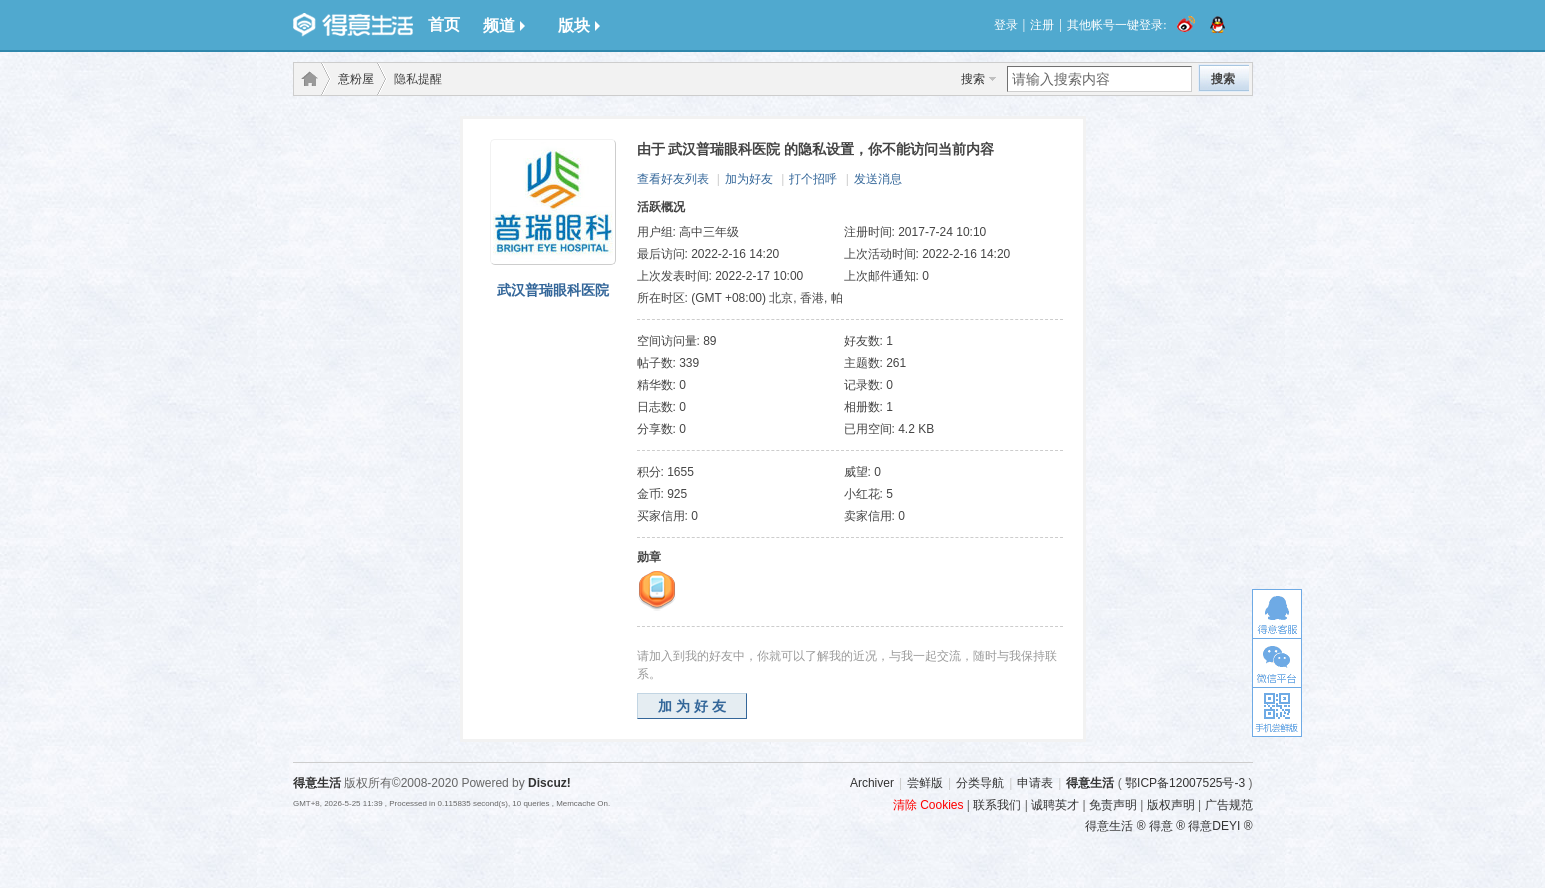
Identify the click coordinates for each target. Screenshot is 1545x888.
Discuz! (549, 783)
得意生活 (1090, 783)
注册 (1042, 25)
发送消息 (878, 179)
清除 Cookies (928, 805)
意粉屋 (356, 79)
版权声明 (1171, 805)
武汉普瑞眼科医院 (553, 290)
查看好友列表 (673, 179)
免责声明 (1113, 805)
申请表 (1035, 783)
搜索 (973, 79)
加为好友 (749, 179)
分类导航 (980, 783)
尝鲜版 (925, 783)
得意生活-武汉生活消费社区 (306, 79)
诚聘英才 (1055, 805)
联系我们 (997, 805)
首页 (444, 24)
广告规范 (1229, 805)
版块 (579, 25)
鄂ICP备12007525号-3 (1185, 783)
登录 (1006, 25)
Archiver (872, 783)
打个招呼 (813, 179)
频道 (504, 25)
